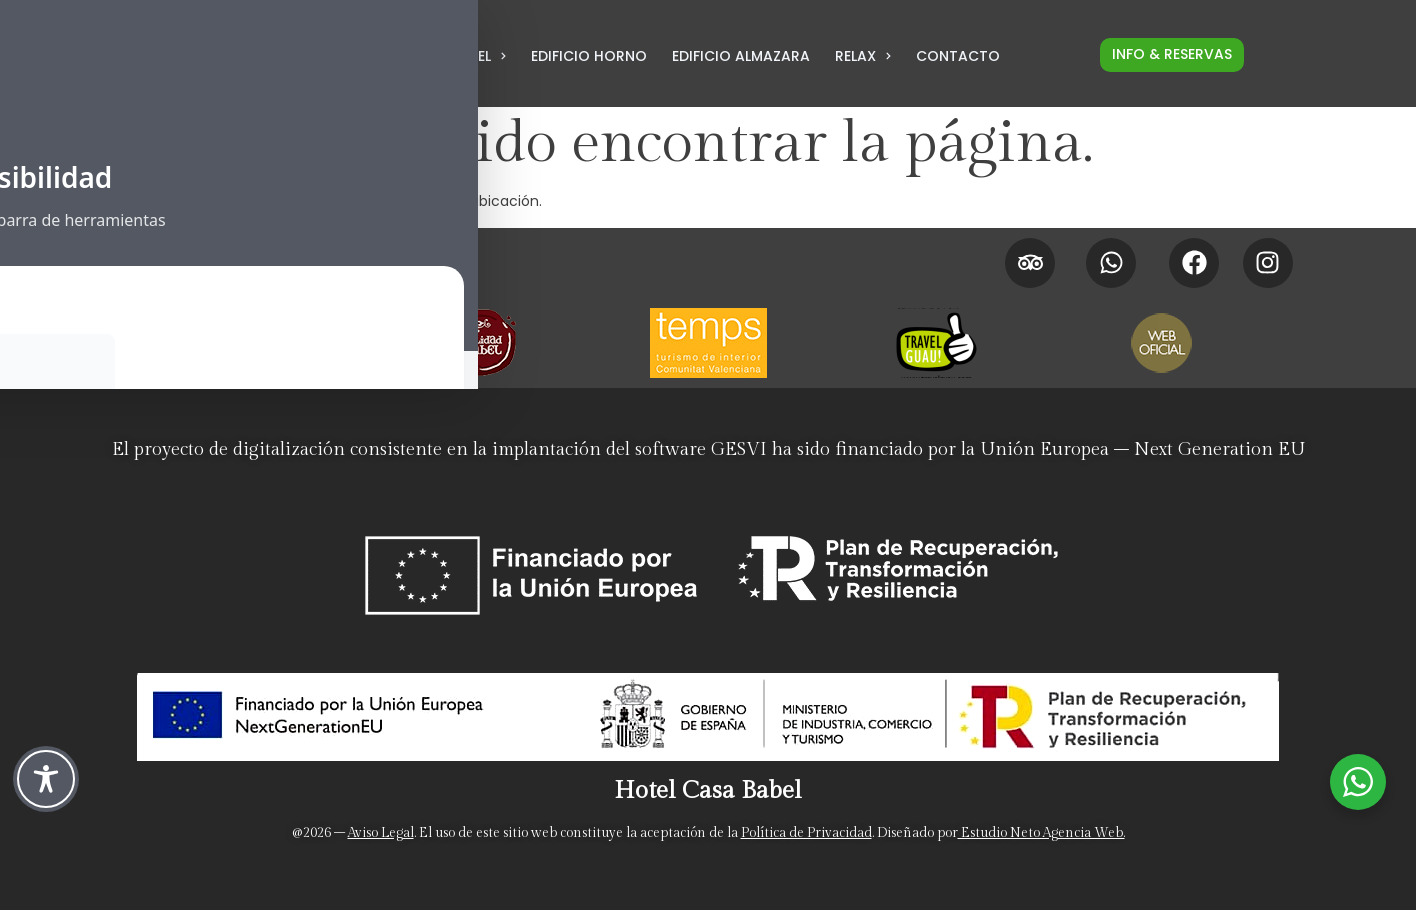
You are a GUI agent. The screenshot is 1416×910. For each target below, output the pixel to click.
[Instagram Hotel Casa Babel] (1268, 263)
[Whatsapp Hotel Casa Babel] (1111, 263)
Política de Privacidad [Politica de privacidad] (806, 833)
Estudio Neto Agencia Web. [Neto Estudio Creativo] (1041, 833)
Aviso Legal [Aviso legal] (381, 833)
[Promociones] (566, 250)
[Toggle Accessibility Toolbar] (46, 779)
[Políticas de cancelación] (566, 274)
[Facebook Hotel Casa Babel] (1194, 263)
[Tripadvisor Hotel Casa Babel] (1030, 263)
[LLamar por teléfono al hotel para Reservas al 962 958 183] (331, 61)
